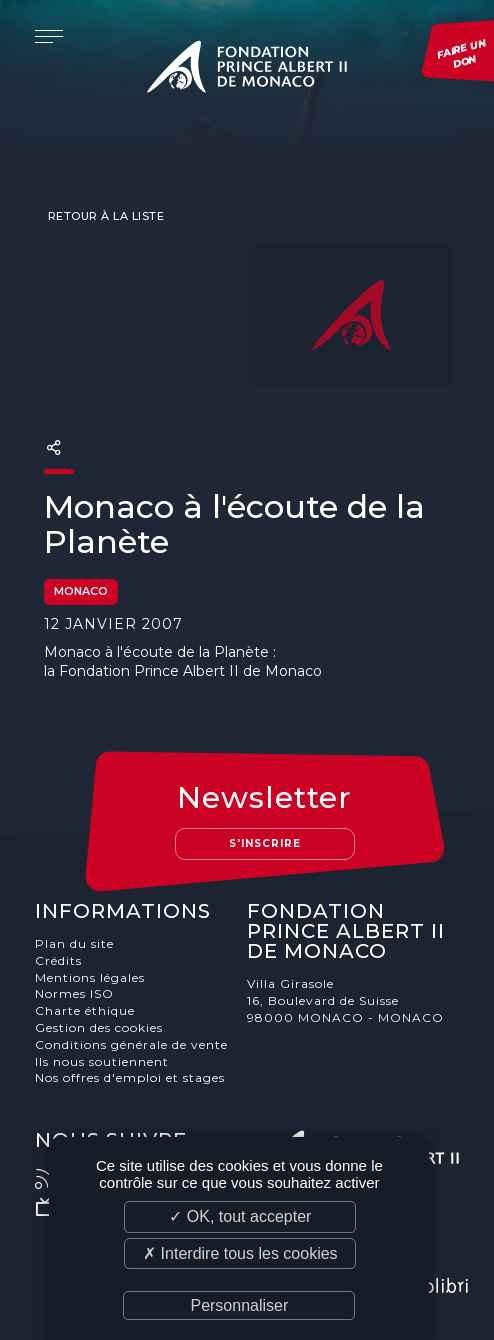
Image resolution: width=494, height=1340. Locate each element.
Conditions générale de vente (131, 1044)
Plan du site (74, 943)
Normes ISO (74, 993)
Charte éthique (85, 1010)
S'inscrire (265, 843)
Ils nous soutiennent (102, 1061)
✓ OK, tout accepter (240, 1216)
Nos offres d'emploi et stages (130, 1077)
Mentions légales (90, 977)
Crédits (58, 960)
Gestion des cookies (99, 1027)
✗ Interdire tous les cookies (240, 1253)
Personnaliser (239, 1305)
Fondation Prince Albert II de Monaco (247, 70)
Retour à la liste (104, 216)
